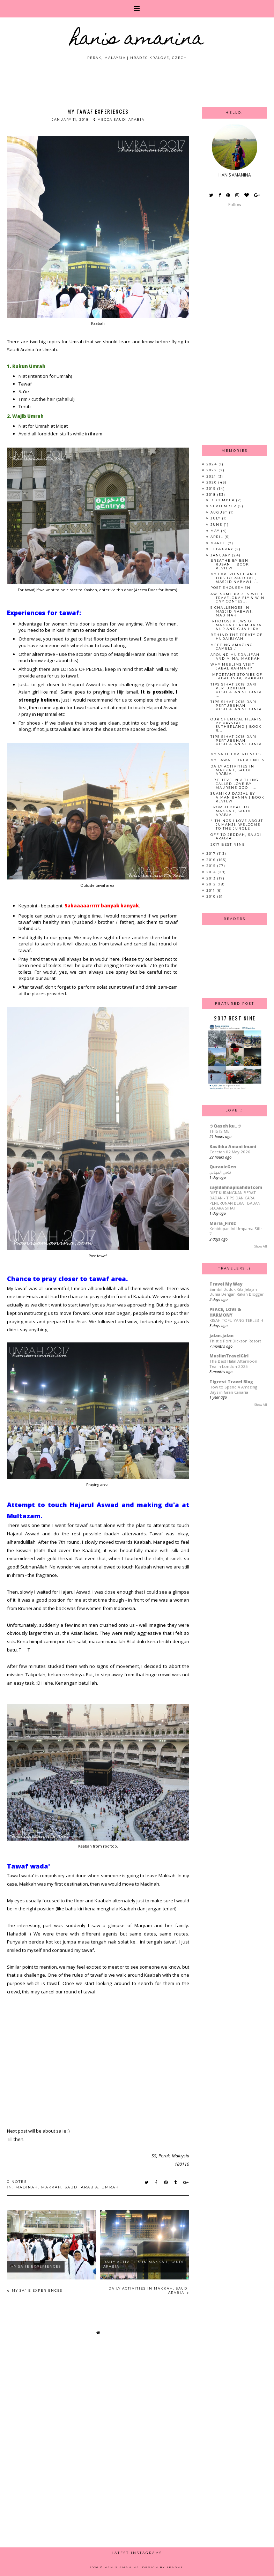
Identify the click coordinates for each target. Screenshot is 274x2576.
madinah (26, 2187)
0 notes (17, 2181)
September (224, 506)
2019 (211, 489)
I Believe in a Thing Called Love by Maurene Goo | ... (234, 783)
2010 (211, 896)
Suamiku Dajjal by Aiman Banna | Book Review (237, 797)
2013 (211, 878)
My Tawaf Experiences (237, 760)
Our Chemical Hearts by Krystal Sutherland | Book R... (236, 724)
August (219, 512)
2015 (211, 866)
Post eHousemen (230, 588)
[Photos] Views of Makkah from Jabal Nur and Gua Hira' (237, 625)
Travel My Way (225, 1284)
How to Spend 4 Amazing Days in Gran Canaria (233, 1389)
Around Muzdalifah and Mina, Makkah (235, 656)
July (216, 518)
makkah (51, 2187)
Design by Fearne (162, 2567)
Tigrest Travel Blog (231, 1382)
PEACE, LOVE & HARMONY (225, 1312)
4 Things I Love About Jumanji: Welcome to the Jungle (236, 824)
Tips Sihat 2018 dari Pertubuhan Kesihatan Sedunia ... (236, 689)
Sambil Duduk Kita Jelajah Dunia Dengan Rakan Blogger (236, 1292)
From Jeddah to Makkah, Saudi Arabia (230, 811)
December (223, 500)
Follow (234, 205)
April (217, 537)
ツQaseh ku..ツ (225, 1126)
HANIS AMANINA (137, 40)
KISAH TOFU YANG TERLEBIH (236, 1320)
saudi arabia (81, 2187)
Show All (260, 1246)
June (217, 524)
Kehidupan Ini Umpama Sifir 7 (235, 1231)
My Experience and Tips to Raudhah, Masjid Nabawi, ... (234, 578)
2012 (211, 884)
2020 (212, 482)
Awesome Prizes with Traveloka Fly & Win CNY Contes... (237, 598)
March (219, 543)
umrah (110, 2187)
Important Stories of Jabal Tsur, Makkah (237, 676)
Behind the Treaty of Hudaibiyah (236, 637)
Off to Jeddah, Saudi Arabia (235, 836)
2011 (211, 890)
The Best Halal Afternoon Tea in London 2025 (233, 1363)
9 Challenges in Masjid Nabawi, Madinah (231, 611)
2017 (211, 853)
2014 (211, 872)
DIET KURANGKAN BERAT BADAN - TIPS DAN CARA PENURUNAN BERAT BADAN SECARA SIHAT (234, 1200)
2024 (212, 464)
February (222, 549)
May (215, 531)
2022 (212, 470)
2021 (211, 476)
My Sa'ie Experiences (35, 2266)
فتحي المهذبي (220, 1172)
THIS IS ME (219, 1131)
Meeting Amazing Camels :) (231, 647)
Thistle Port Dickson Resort (235, 1340)
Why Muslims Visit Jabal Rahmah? (232, 666)
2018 (211, 494)
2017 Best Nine (227, 844)
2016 (211, 860)
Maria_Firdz (222, 1223)
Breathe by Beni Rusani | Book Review (230, 564)
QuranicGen (222, 1167)
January (221, 555)
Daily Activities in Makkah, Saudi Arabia (232, 770)
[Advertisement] (137, 79)
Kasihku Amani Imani (232, 1147)
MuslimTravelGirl (229, 1356)
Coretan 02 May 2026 (229, 1151)
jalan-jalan (221, 1336)
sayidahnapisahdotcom (235, 1187)
